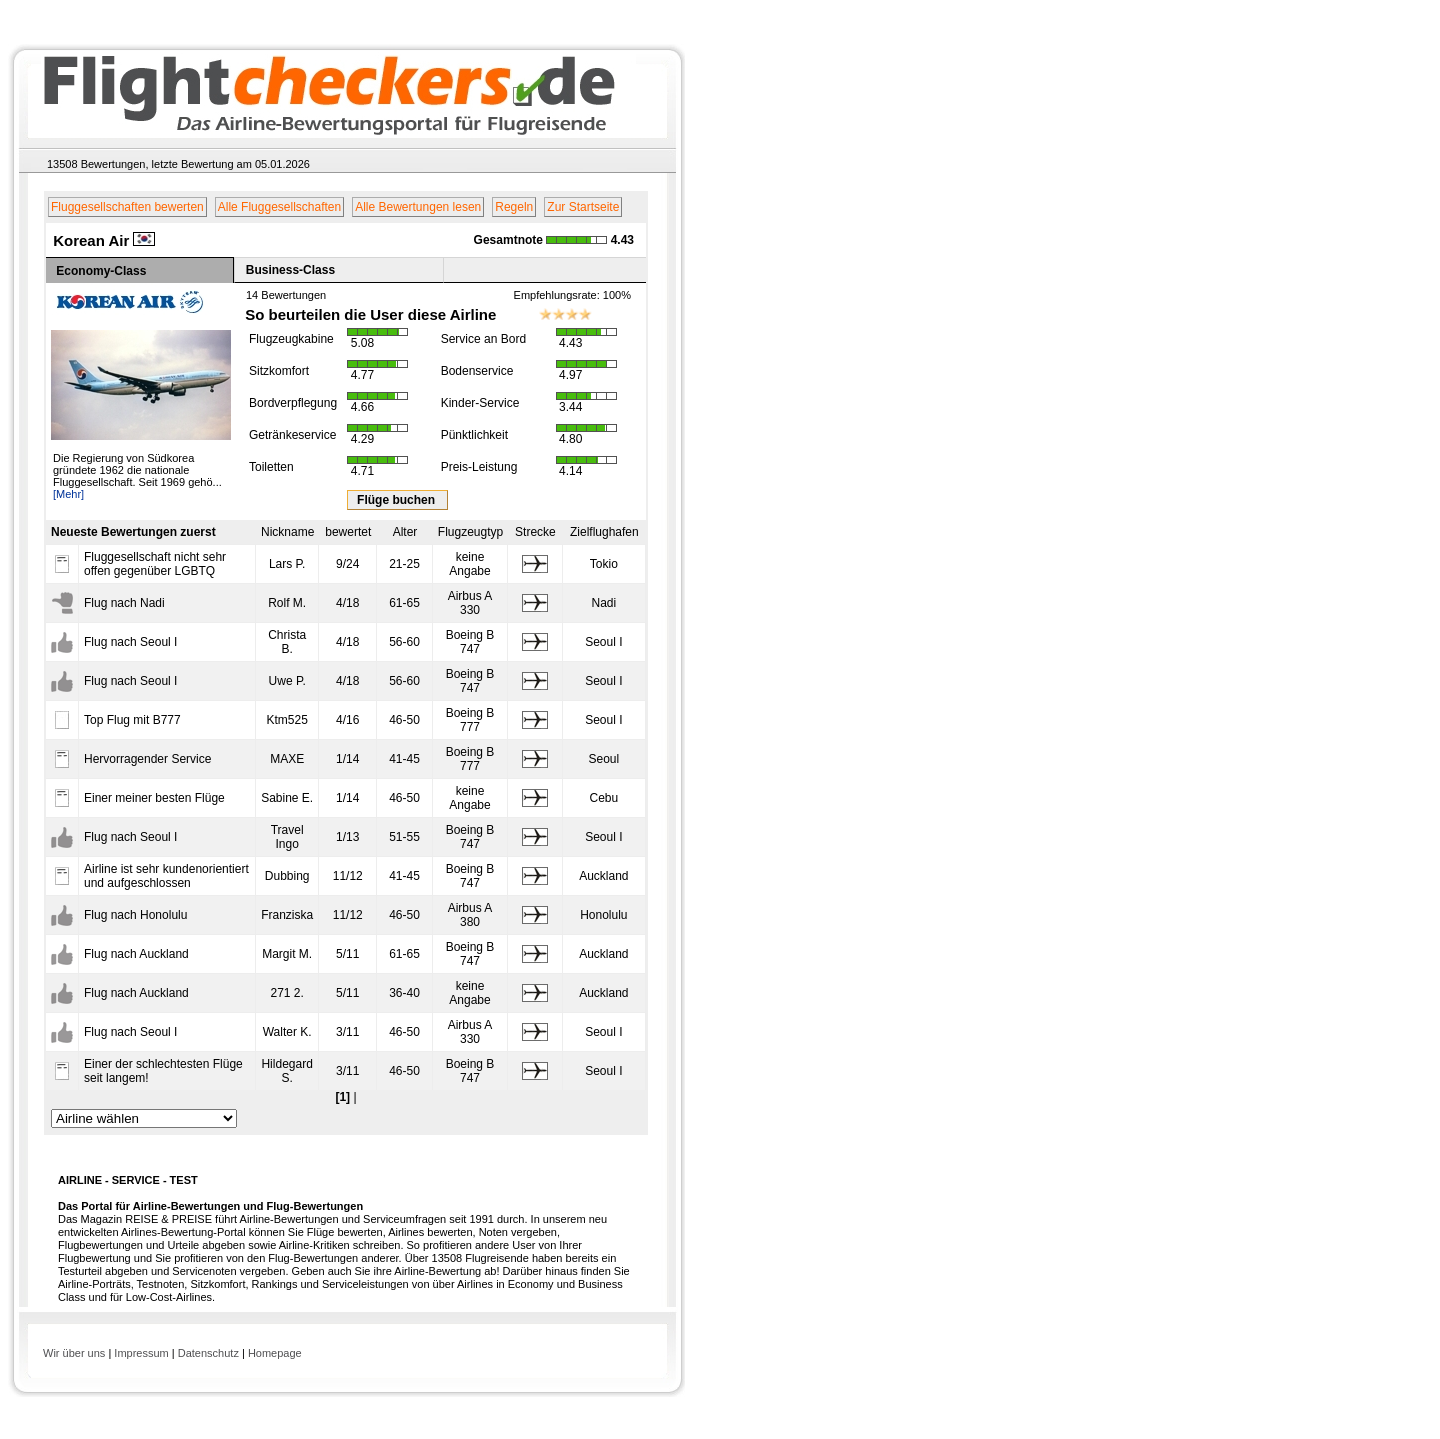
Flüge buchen (397, 500)
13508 (62, 164)
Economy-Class (101, 271)
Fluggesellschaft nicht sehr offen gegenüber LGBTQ (155, 564)
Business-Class (290, 270)
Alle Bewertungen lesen (418, 207)
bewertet (348, 532)
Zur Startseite (583, 207)
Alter (405, 532)
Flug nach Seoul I (130, 642)
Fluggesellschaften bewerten (127, 207)
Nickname (287, 532)
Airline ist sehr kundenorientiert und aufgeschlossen (166, 876)
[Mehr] (68, 494)
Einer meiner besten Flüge (154, 798)
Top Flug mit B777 (132, 720)
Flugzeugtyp (470, 532)
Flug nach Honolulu (135, 915)
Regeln (514, 207)
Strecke (535, 532)
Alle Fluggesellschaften (279, 207)
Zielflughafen (604, 532)
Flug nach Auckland (136, 954)
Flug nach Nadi (124, 603)
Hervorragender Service (147, 759)
